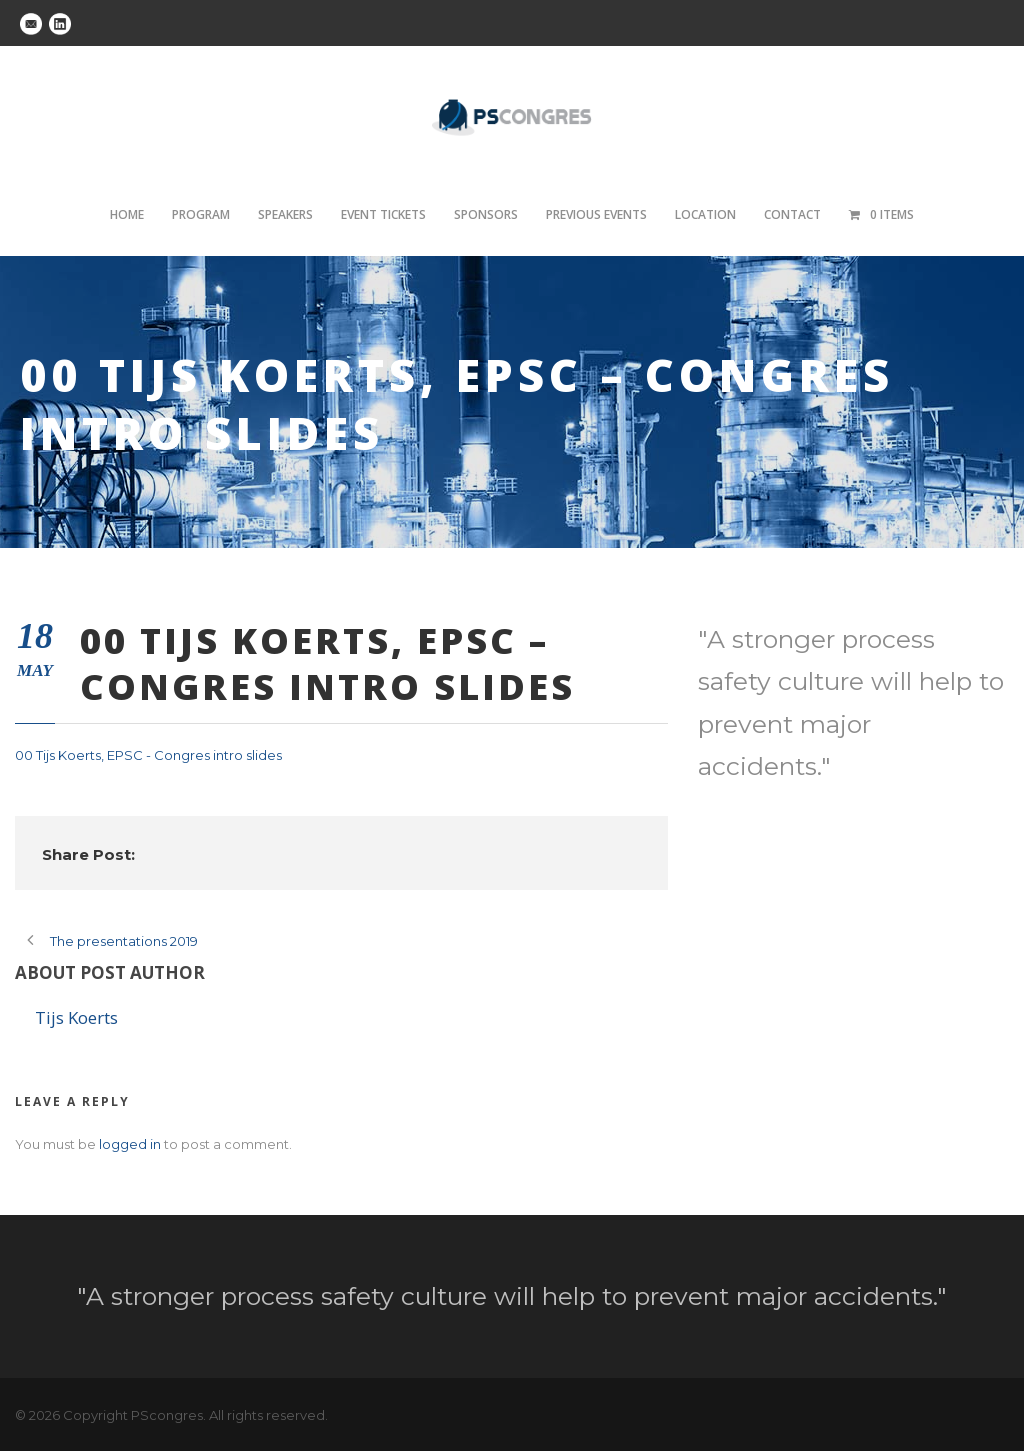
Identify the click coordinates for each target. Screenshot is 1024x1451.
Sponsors (486, 214)
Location (705, 214)
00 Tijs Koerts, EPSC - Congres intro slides (148, 755)
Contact (792, 214)
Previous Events (596, 214)
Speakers (285, 214)
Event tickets (383, 214)
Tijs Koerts (76, 1017)
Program (201, 214)
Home (127, 214)
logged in (130, 1144)
